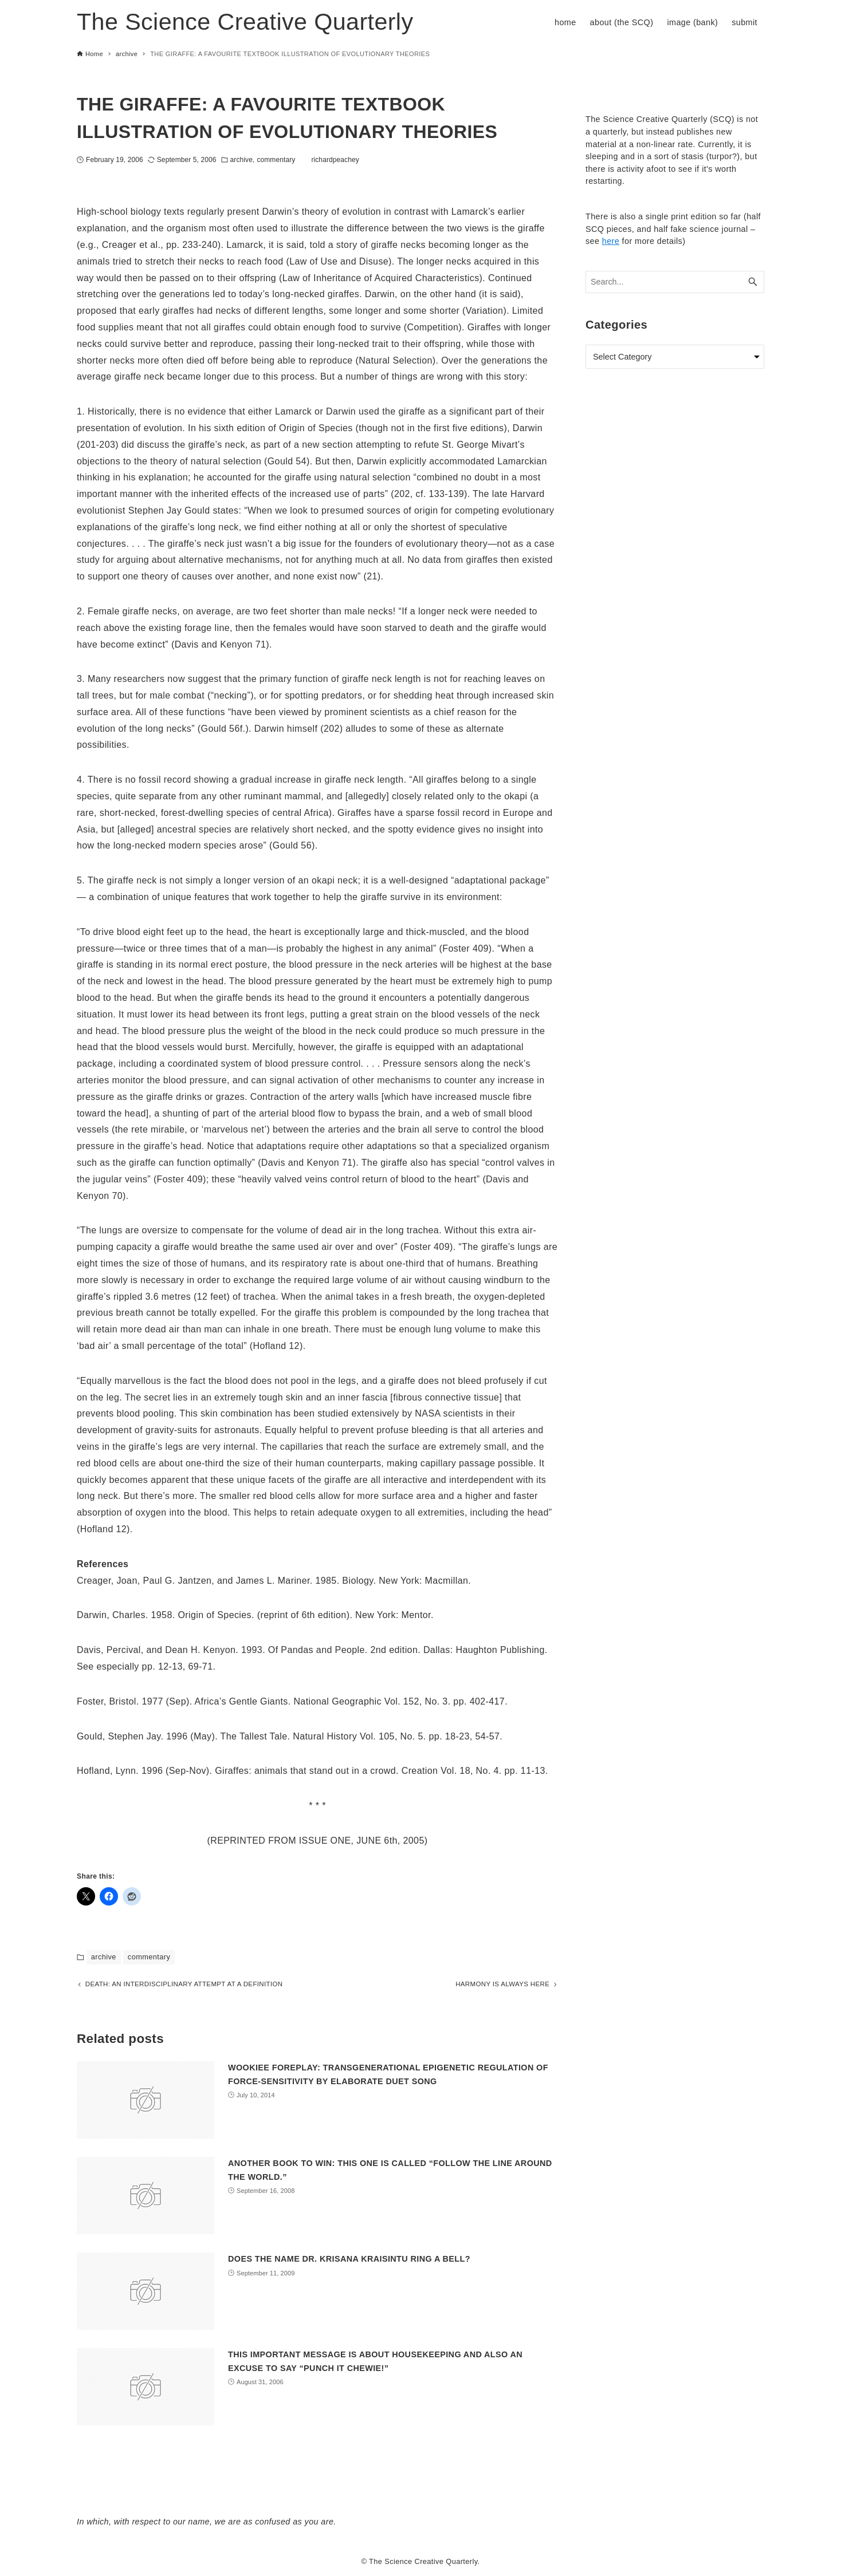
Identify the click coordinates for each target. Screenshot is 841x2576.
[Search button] (752, 282)
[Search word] (674, 282)
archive (241, 160)
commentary (276, 160)
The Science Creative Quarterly (245, 22)
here (610, 241)
